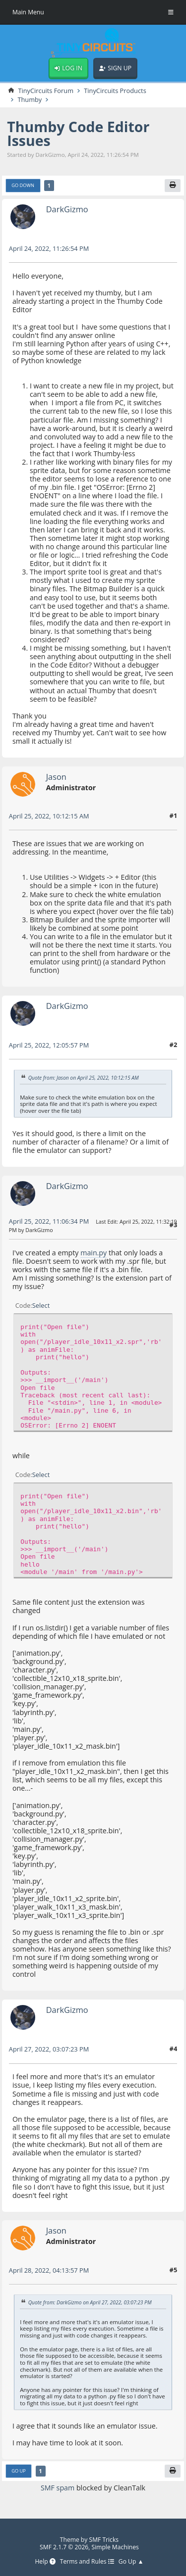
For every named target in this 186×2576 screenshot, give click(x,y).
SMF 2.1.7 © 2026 (64, 2547)
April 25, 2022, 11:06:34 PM (49, 1221)
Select (41, 1305)
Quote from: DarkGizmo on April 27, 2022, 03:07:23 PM (90, 2302)
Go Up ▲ (131, 2562)
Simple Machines (115, 2547)
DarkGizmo (67, 209)
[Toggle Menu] (171, 12)
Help (45, 2562)
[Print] (173, 185)
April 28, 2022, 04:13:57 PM (49, 2270)
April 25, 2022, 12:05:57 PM (49, 1045)
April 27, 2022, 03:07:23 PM (49, 2049)
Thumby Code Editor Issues (78, 133)
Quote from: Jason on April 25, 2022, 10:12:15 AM (83, 1077)
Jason (56, 776)
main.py (93, 1252)
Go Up (18, 2471)
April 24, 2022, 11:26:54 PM (49, 248)
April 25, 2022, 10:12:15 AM (49, 815)
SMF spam (57, 2487)
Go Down (22, 185)
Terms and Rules (87, 2562)
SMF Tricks (104, 2539)
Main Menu (28, 12)
